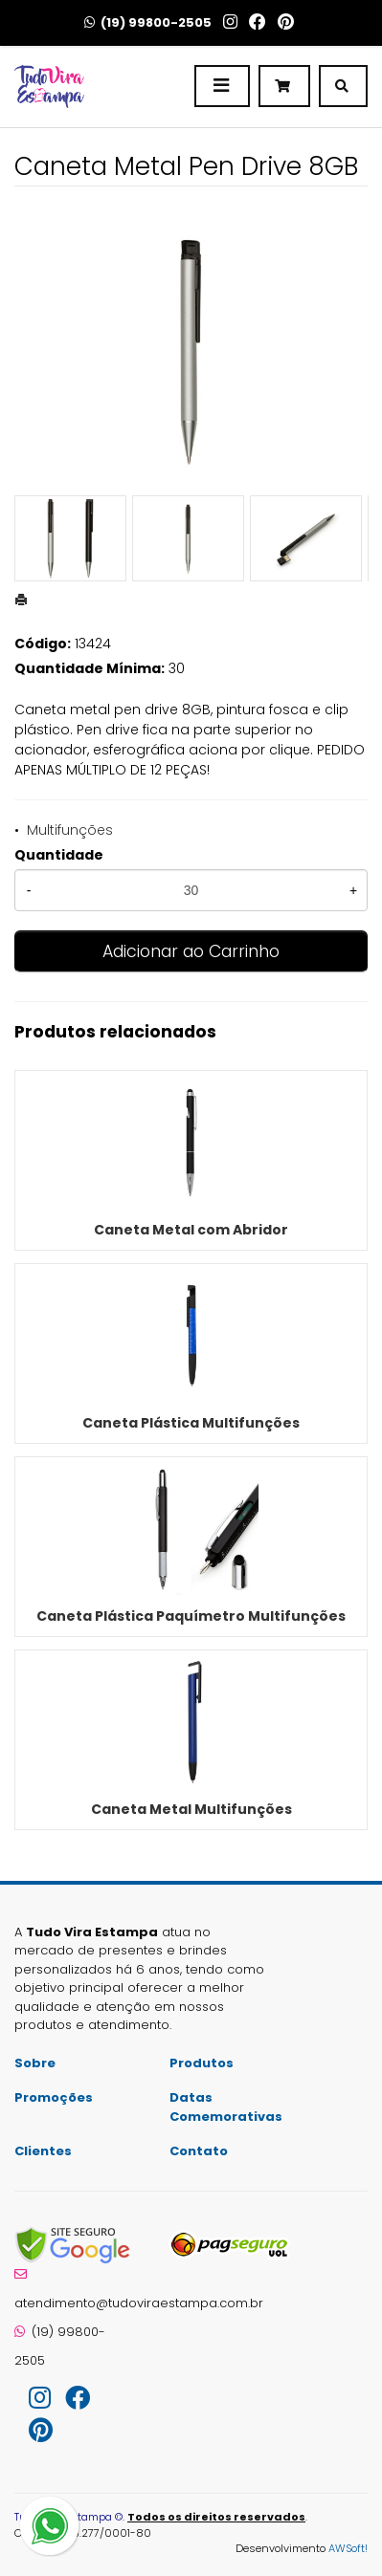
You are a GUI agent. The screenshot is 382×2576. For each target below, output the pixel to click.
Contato (198, 2151)
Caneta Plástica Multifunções (191, 1422)
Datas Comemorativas (225, 2107)
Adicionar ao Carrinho (191, 951)
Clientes (43, 2151)
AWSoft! (348, 2548)
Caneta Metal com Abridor (191, 1229)
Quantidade (58, 854)
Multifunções (70, 830)
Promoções (53, 2097)
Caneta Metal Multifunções (191, 1809)
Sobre (35, 2063)
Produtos (201, 2063)
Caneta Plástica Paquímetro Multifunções (191, 1616)
